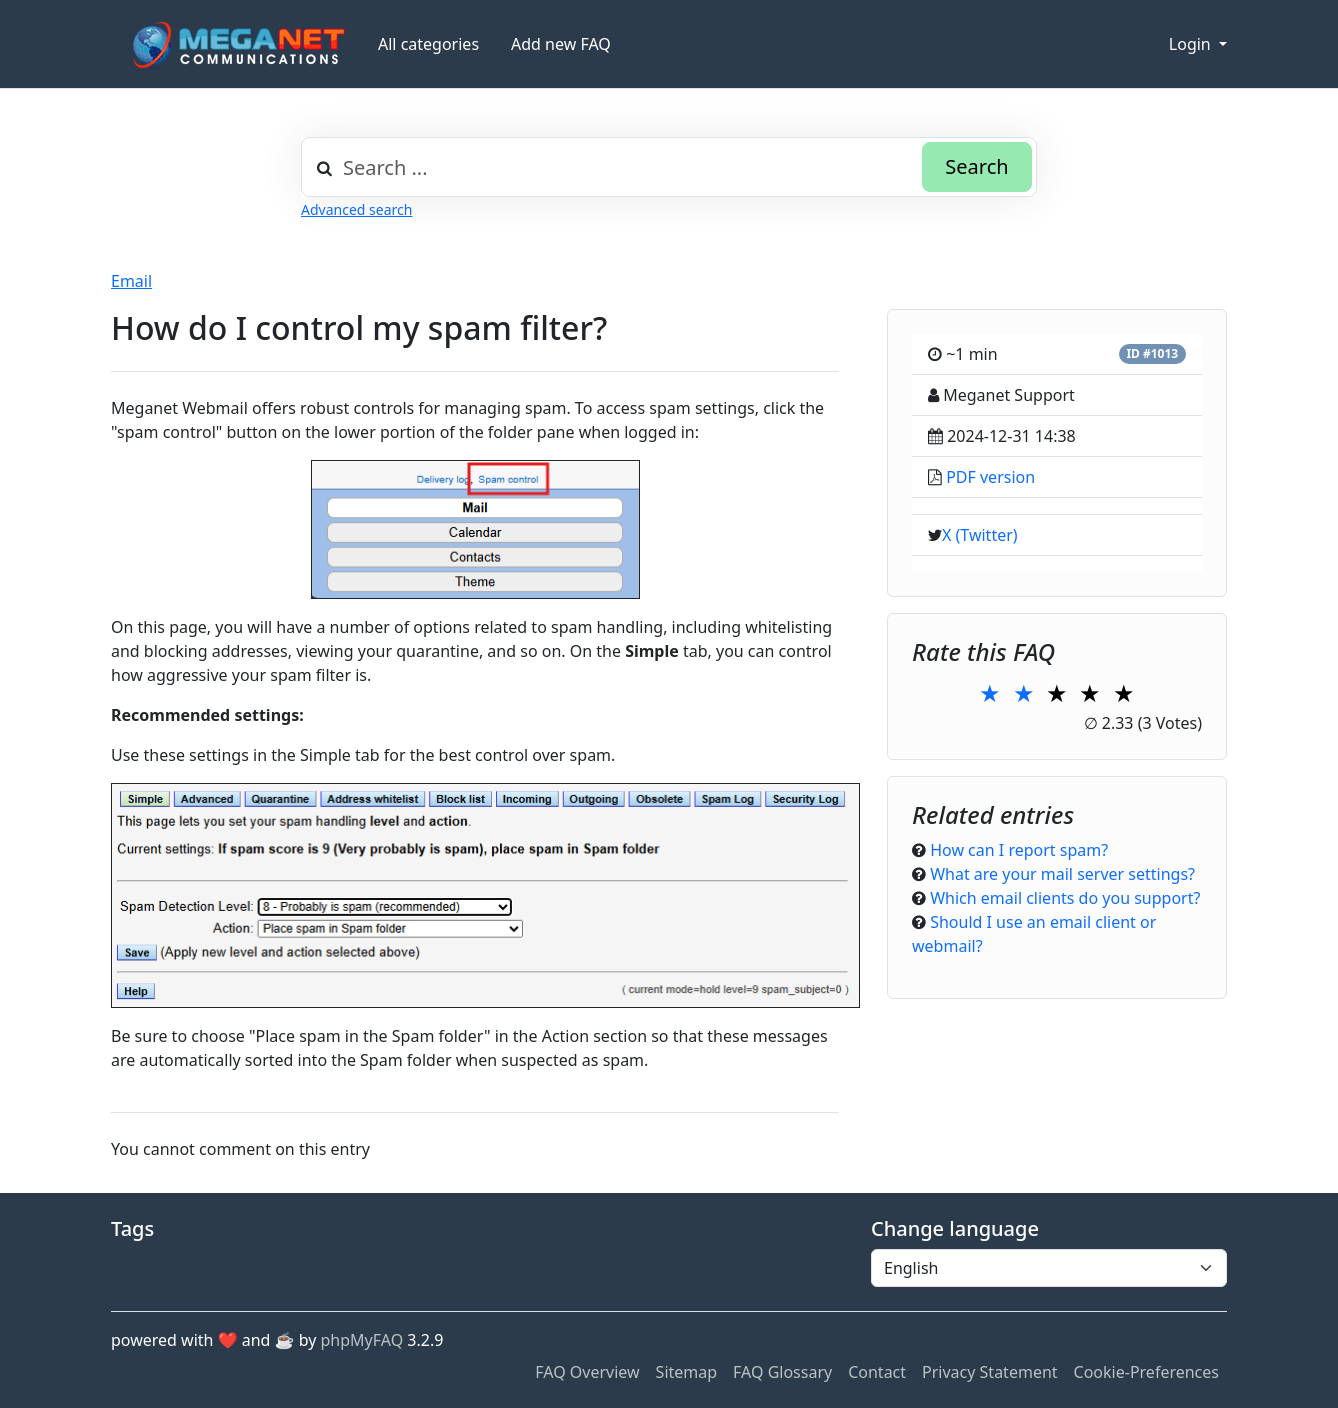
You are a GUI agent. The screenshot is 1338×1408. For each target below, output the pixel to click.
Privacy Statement (990, 1372)
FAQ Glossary (782, 1372)
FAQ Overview (587, 1372)
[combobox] (669, 167)
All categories (428, 44)
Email (131, 281)
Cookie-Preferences (1146, 1372)
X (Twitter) (980, 535)
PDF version (990, 477)
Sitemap (687, 1372)
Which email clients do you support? (1065, 898)
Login (1192, 44)
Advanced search (356, 209)
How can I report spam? (1019, 850)
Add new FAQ (561, 44)
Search (976, 166)
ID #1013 (1152, 353)
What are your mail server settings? (1062, 874)
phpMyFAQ (362, 1340)
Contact (877, 1372)
